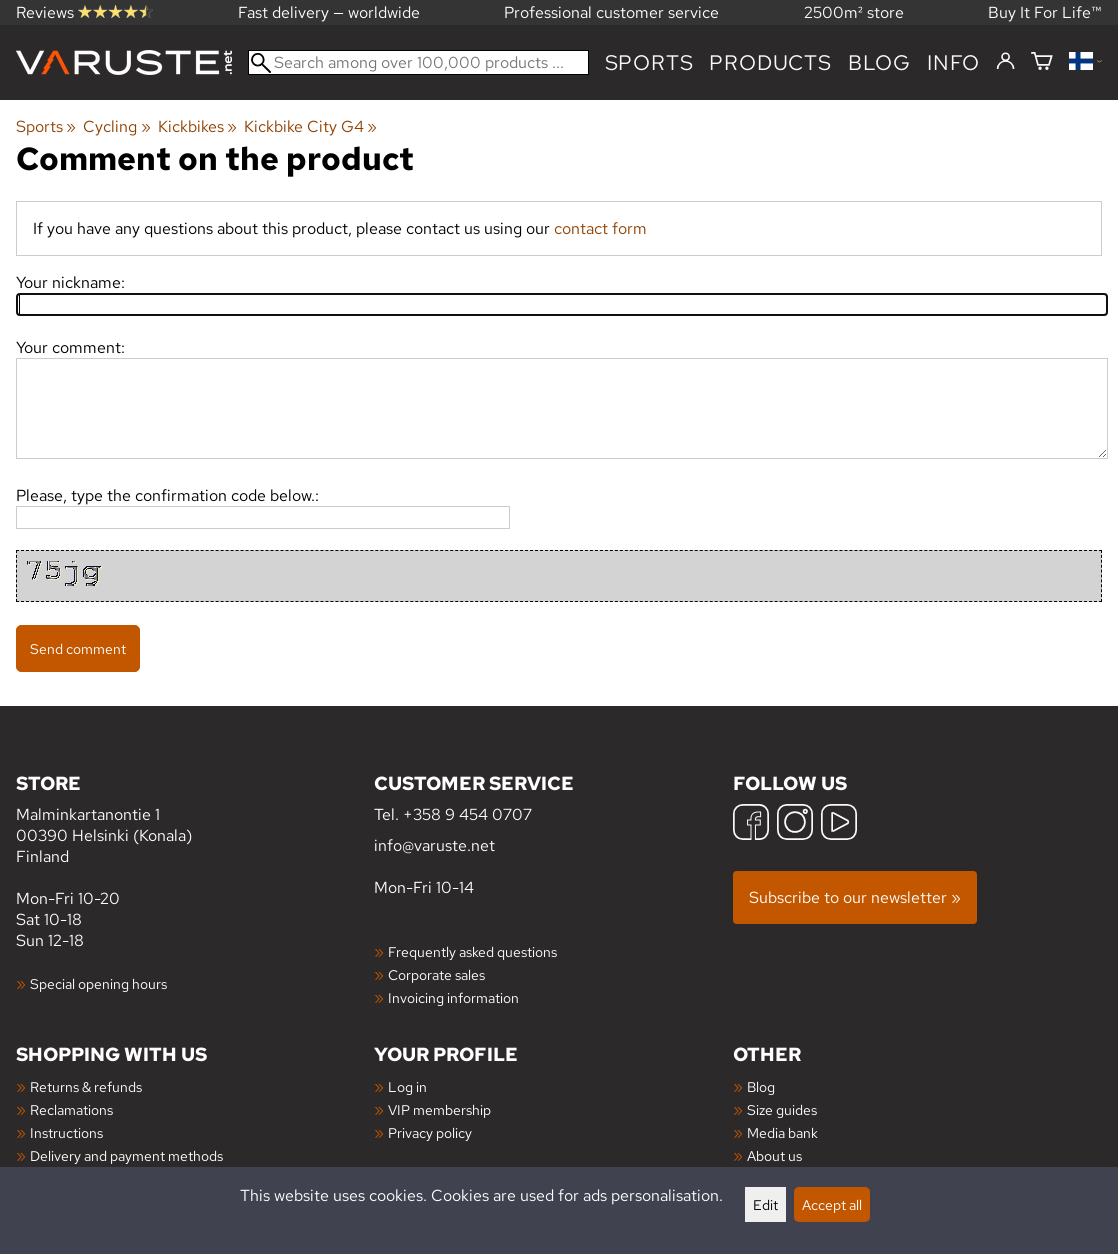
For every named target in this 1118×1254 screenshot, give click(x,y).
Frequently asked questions (472, 951)
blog (879, 62)
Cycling (116, 126)
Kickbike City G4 (310, 126)
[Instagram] (795, 824)
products (770, 62)
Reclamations (71, 1109)
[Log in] (1005, 62)
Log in (407, 1086)
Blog (761, 1086)
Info (953, 62)
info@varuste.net (434, 845)
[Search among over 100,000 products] (418, 62)
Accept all (832, 1204)
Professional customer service (611, 12)
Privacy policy (430, 1132)
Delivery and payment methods (126, 1155)
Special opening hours (98, 983)
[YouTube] (839, 824)
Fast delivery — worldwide (329, 12)
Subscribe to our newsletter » (855, 897)
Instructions (66, 1132)
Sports (649, 62)
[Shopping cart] (1042, 62)
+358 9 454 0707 (467, 814)
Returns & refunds (86, 1086)
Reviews (84, 12)
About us (774, 1155)
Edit (765, 1204)
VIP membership (439, 1109)
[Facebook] (751, 824)
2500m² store (854, 12)
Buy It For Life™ (1045, 12)
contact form (600, 228)
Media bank (782, 1132)
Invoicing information (453, 997)
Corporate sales (436, 974)
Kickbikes (197, 126)
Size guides (782, 1109)
